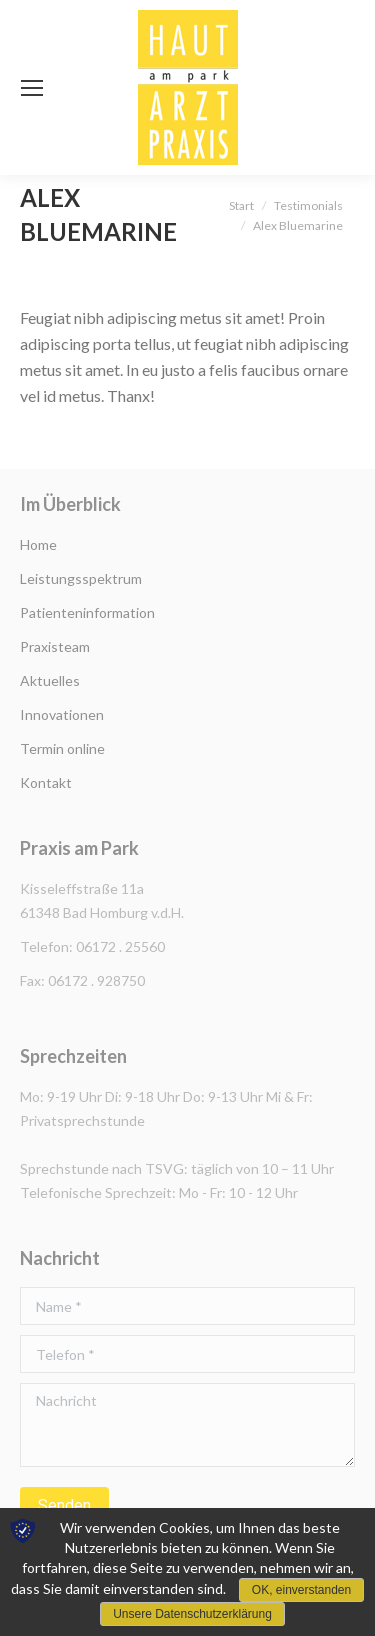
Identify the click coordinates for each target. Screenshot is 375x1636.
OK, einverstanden (301, 1590)
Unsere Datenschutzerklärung (192, 1614)
